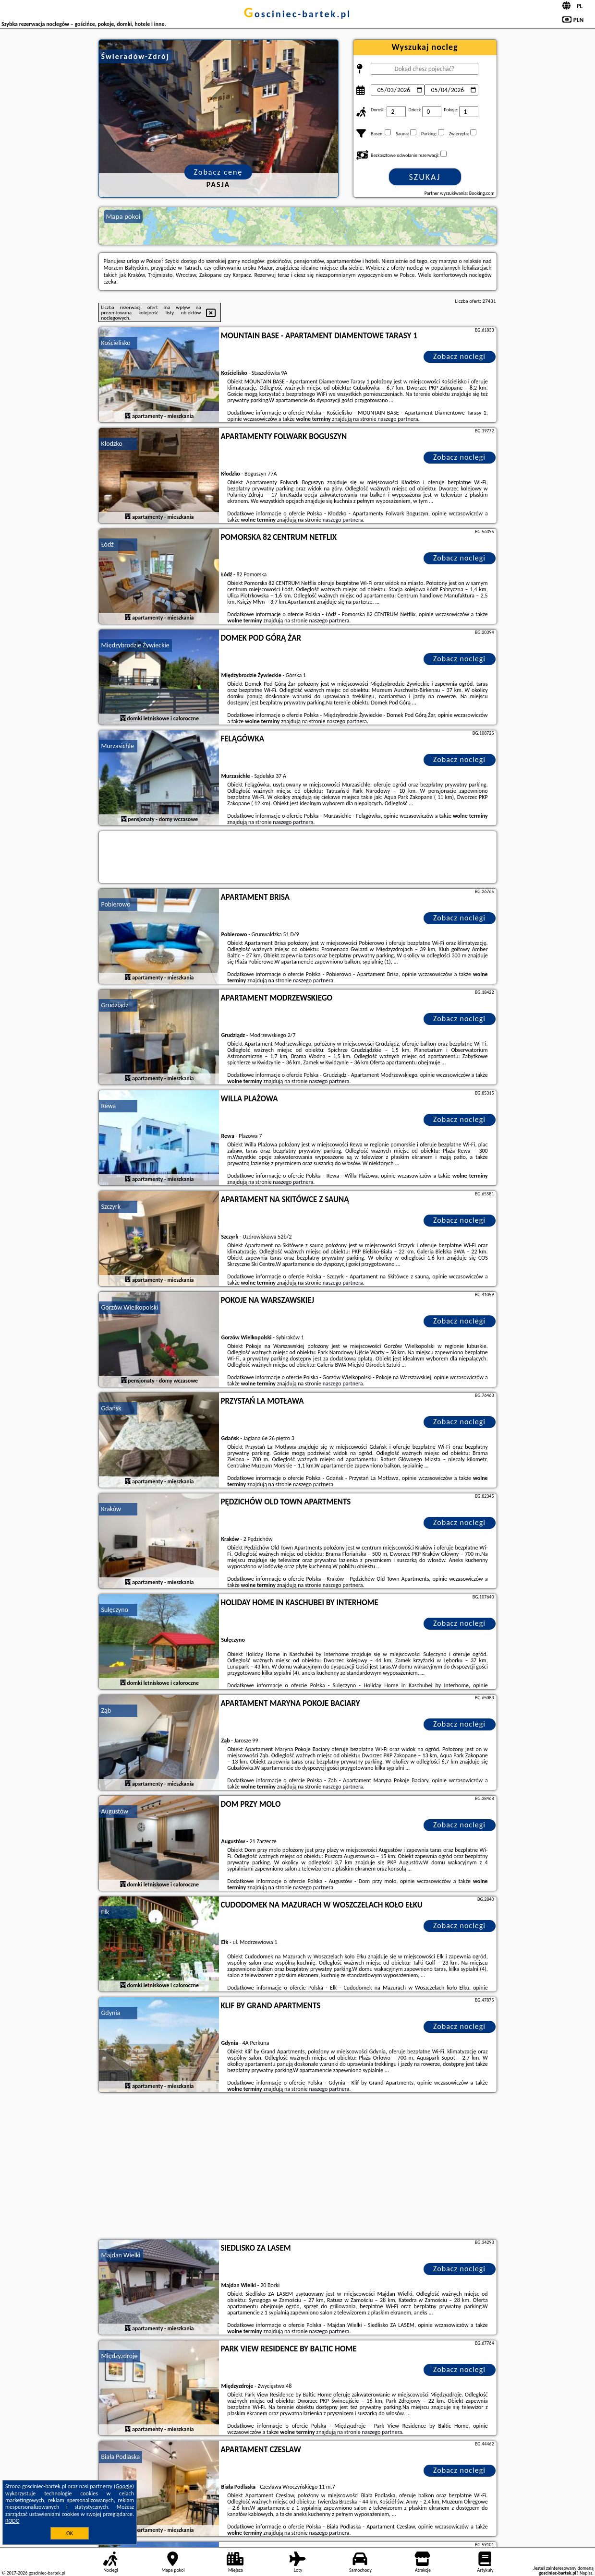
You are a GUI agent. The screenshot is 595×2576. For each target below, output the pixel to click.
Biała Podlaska (120, 2457)
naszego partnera (398, 419)
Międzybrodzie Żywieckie (135, 645)
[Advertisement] (297, 2167)
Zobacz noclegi (459, 356)
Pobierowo (116, 904)
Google (124, 2486)
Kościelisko (116, 343)
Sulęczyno (114, 1610)
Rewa (108, 1106)
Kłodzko (111, 444)
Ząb (106, 1710)
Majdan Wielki (121, 2255)
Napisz (586, 2573)
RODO (12, 2520)
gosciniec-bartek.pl (297, 14)
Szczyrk (111, 1207)
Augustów (115, 1811)
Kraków (111, 1509)
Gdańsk (111, 1408)
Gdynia (111, 2013)
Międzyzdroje (119, 2356)
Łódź (107, 544)
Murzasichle (117, 746)
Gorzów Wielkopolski (129, 1307)
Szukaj (425, 177)
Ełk (105, 1912)
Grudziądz (115, 1005)
